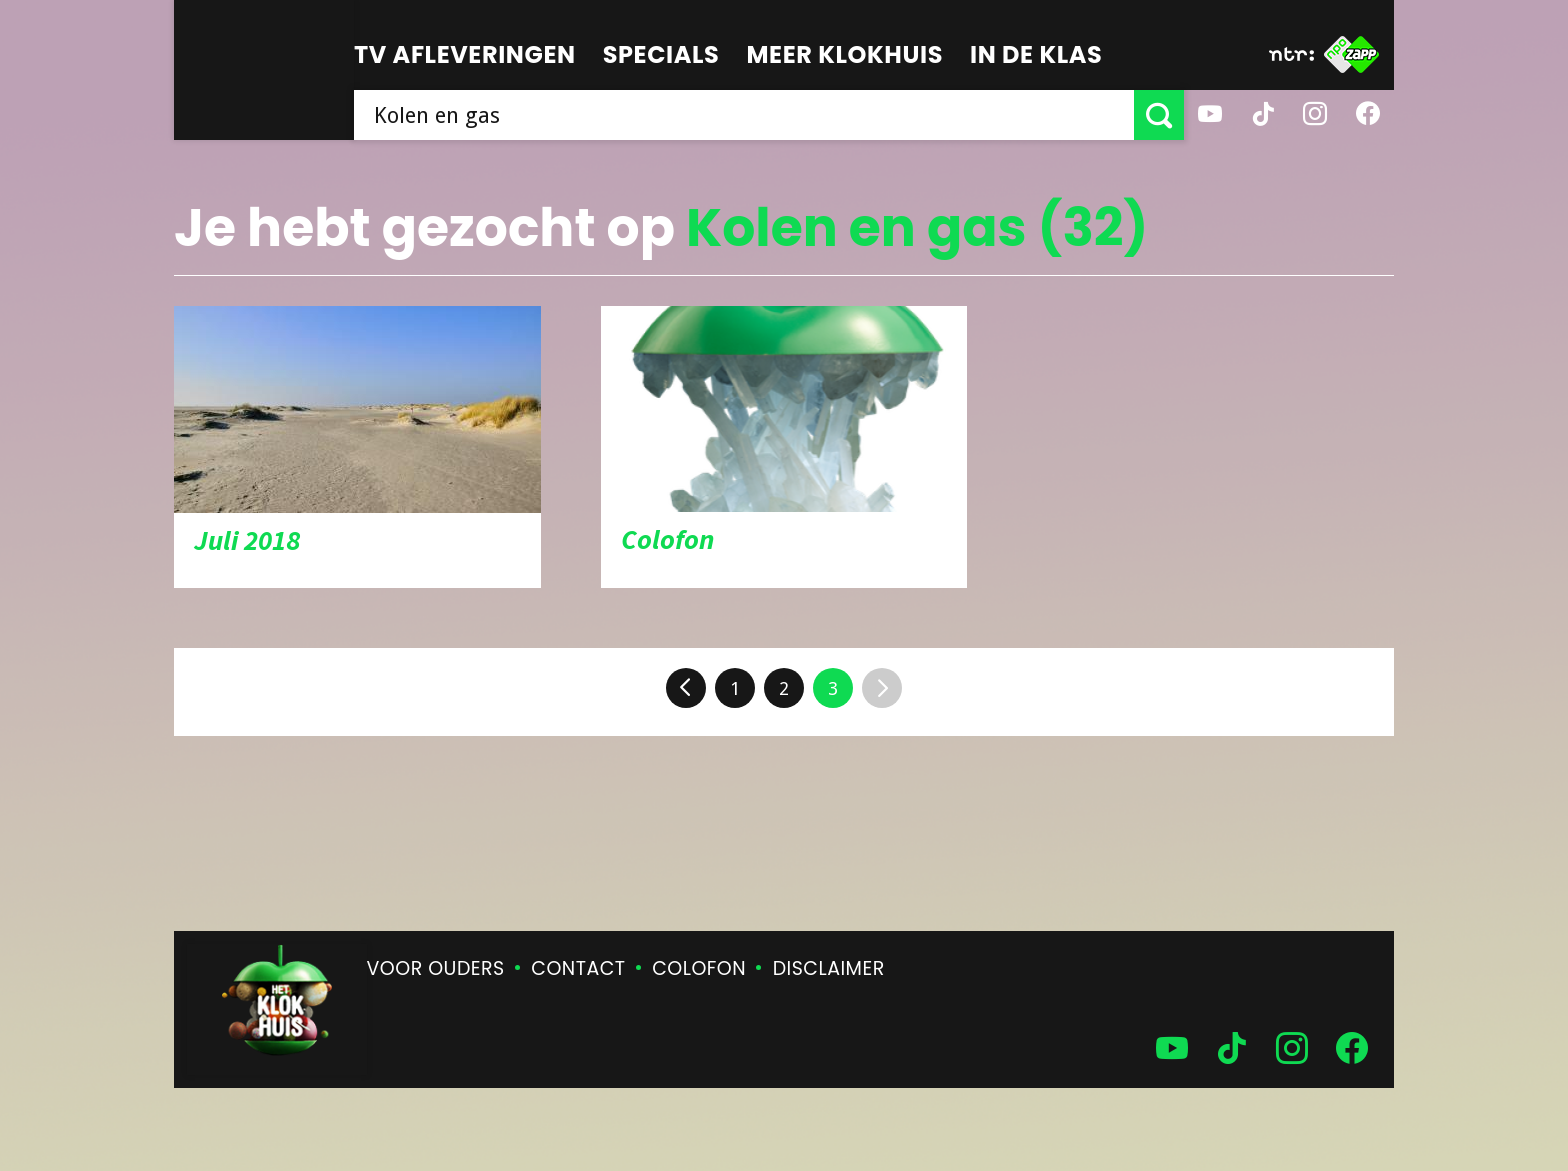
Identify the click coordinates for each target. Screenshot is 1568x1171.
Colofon (699, 968)
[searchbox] (744, 115)
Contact (578, 968)
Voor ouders (436, 968)
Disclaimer (829, 968)
